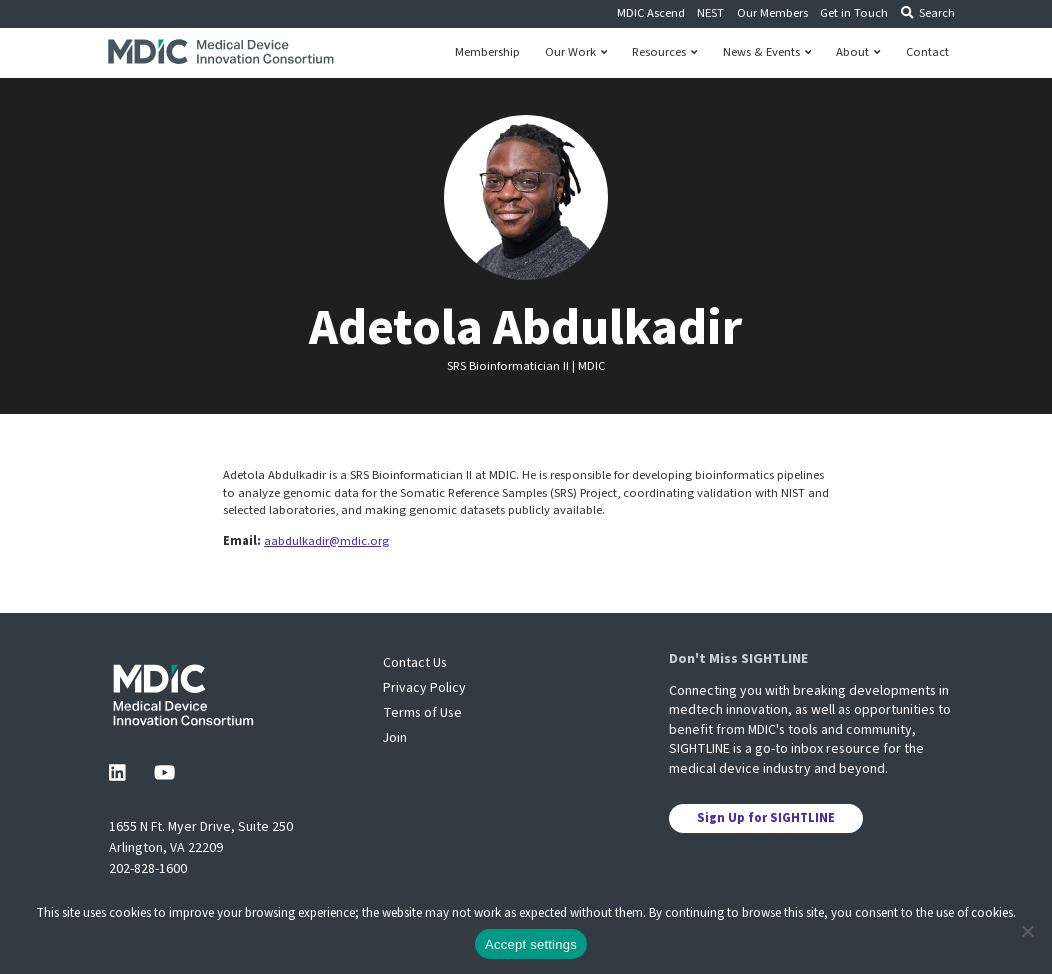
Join (395, 738)
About (858, 52)
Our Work (576, 52)
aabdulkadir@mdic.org (326, 541)
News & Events (767, 52)
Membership (487, 52)
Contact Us (415, 663)
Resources (664, 52)
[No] (1027, 931)
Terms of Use (422, 713)
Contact (927, 52)
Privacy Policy (424, 688)
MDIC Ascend (651, 13)
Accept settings (531, 944)
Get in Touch (854, 13)
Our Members (772, 13)
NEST (710, 13)
